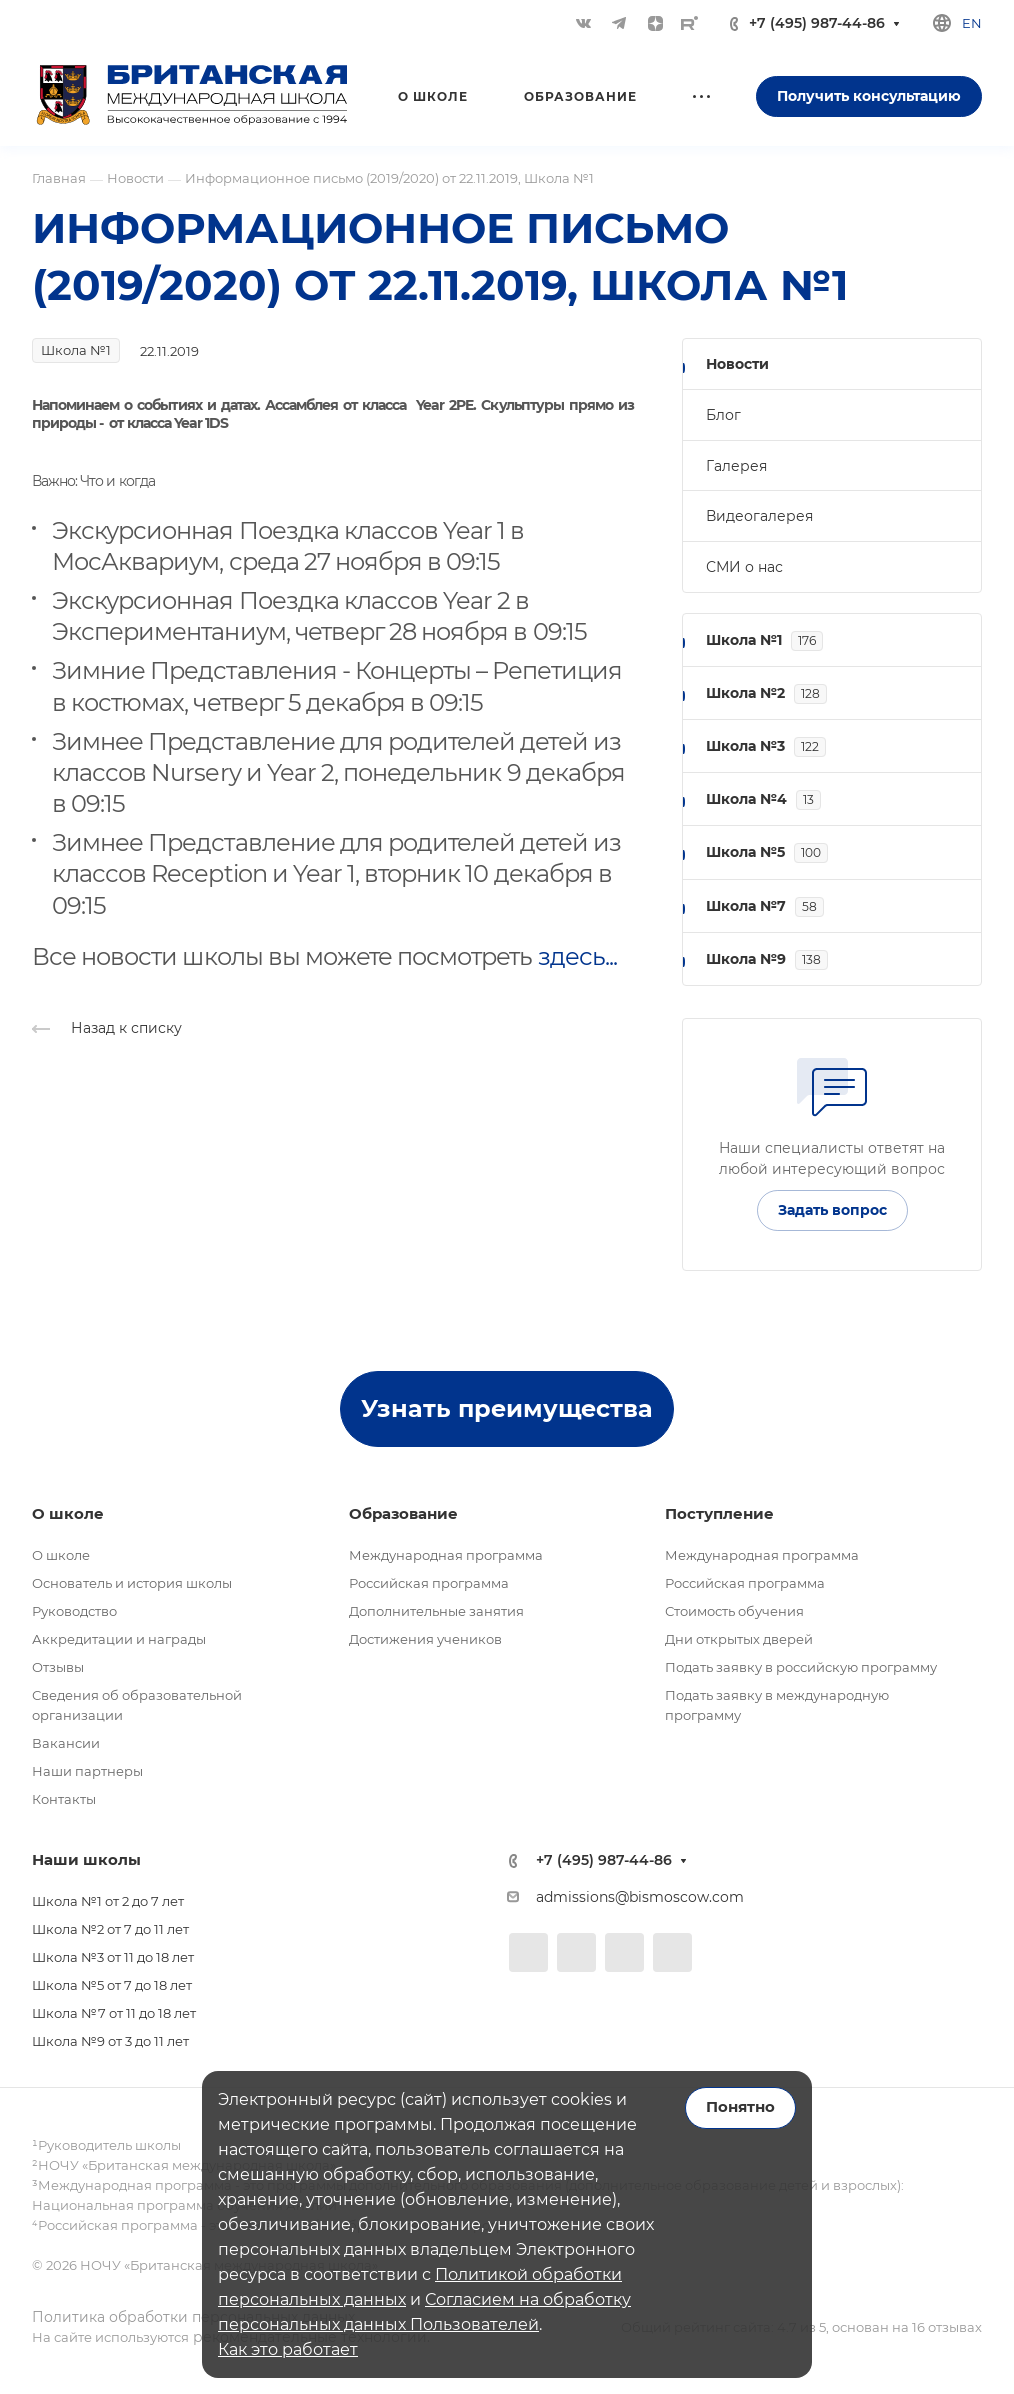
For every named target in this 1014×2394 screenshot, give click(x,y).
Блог (723, 415)
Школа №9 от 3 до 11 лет (110, 2041)
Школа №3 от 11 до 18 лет (113, 1957)
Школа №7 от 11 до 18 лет (114, 2013)
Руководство (74, 1611)
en (972, 23)
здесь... (577, 956)
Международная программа (446, 1555)
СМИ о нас (744, 567)
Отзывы (58, 1667)
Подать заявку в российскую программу (801, 1667)
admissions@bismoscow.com (640, 1897)
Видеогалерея (759, 516)
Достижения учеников (425, 1639)
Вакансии (66, 1743)
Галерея (736, 466)
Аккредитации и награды (119, 1639)
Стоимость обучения (734, 1611)
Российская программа (429, 1583)
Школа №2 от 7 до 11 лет (110, 1929)
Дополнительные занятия (436, 1611)
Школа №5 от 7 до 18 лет (112, 1985)
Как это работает (288, 2349)
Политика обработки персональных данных (193, 2317)
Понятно (740, 2107)
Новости (737, 364)
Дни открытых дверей (739, 1639)
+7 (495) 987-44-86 (817, 23)
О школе (61, 1555)
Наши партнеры (87, 1771)
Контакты (64, 1799)
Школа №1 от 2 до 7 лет (108, 1901)
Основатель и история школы (132, 1583)
